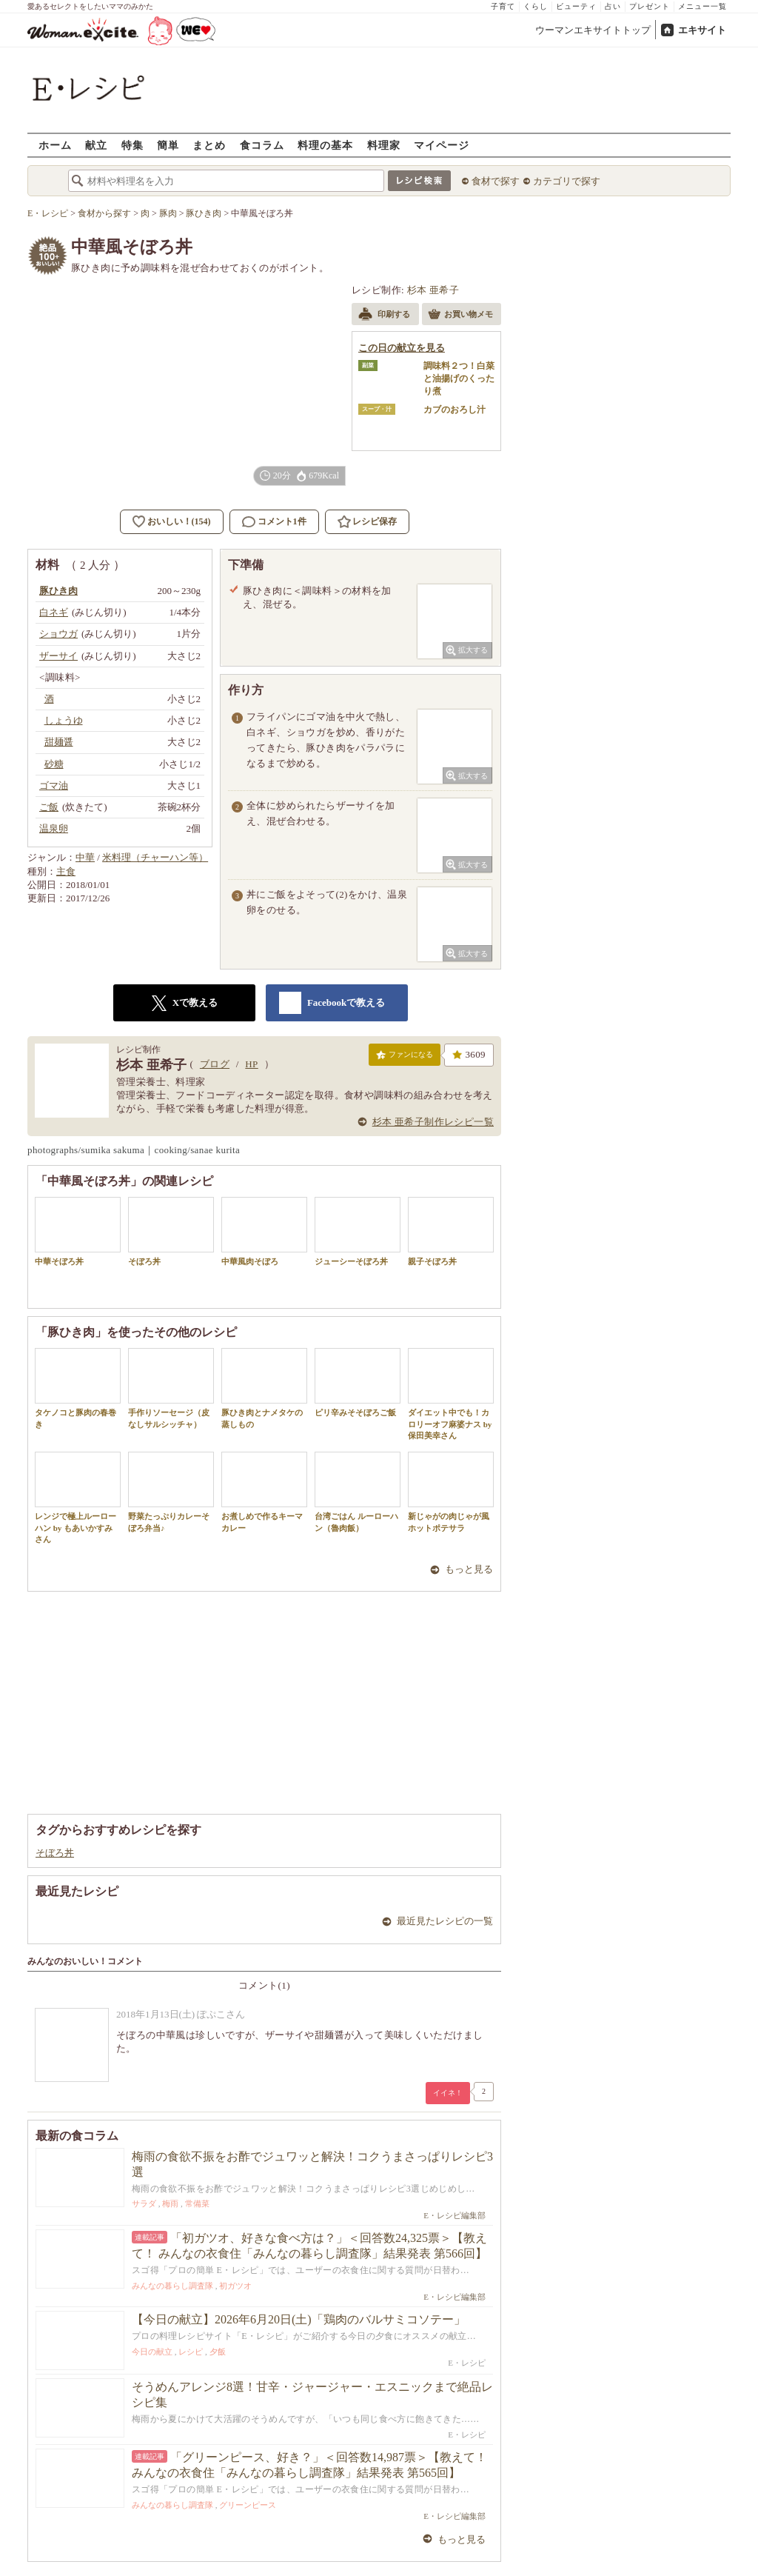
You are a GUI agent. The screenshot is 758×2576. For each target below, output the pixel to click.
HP (251, 1064)
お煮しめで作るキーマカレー (264, 1492)
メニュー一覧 (702, 6)
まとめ (209, 145)
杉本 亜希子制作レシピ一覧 (433, 1121)
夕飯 (217, 2351)
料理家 (383, 145)
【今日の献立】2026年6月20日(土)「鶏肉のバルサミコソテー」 (299, 2319)
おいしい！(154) (179, 521)
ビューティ (576, 6)
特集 (132, 145)
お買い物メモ (460, 315)
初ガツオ (235, 2285)
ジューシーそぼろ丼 (357, 1231)
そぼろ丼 (171, 1231)
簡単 (168, 145)
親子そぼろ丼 (451, 1231)
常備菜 (197, 2203)
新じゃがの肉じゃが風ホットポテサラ (451, 1492)
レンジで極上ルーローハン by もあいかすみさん (78, 1498)
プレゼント (649, 6)
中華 (85, 857)
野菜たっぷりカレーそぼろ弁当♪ (171, 1492)
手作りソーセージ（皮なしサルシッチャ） (171, 1388)
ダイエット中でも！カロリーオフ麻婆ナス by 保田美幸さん (451, 1394)
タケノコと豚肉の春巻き (78, 1388)
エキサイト (702, 30)
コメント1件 (274, 521)
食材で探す (496, 181)
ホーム (55, 145)
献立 (96, 145)
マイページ (441, 145)
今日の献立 (152, 2351)
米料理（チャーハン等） (155, 857)
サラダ (144, 2203)
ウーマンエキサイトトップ (593, 30)
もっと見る (469, 1569)
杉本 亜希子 (433, 290)
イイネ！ (448, 2093)
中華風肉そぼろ (264, 1231)
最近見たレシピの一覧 (445, 1920)
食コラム (262, 145)
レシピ (190, 2351)
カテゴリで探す (566, 181)
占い (613, 6)
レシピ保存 (374, 521)
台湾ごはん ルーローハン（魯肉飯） (357, 1492)
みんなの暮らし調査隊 (172, 2285)
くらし (535, 6)
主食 (66, 871)
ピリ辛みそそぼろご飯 (357, 1382)
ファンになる (404, 1058)
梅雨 (170, 2203)
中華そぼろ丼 (78, 1231)
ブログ (214, 1064)
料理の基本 (325, 145)
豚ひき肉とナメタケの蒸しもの (264, 1388)
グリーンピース (247, 2504)
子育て (503, 6)
